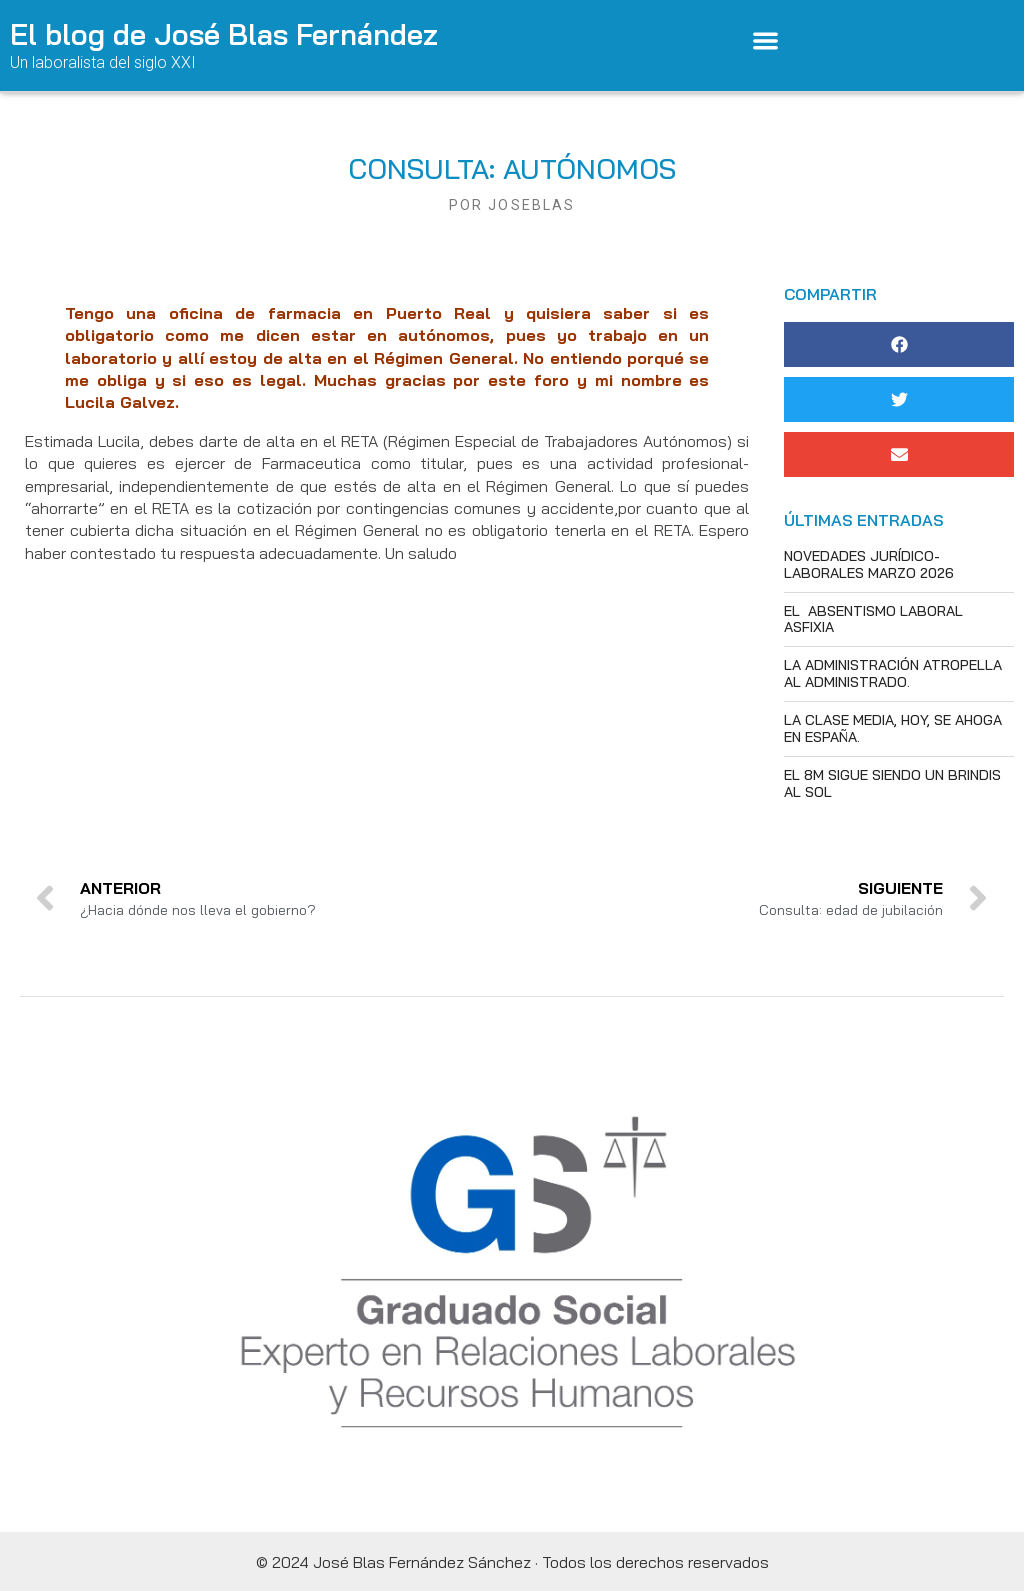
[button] (766, 40)
